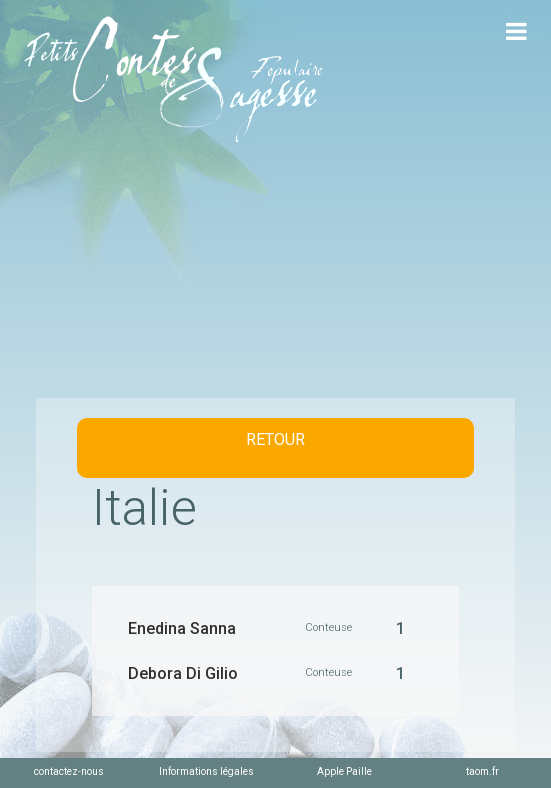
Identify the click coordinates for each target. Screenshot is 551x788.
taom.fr (482, 771)
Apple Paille (344, 771)
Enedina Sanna (182, 628)
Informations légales (206, 771)
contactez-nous (69, 771)
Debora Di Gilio (183, 673)
